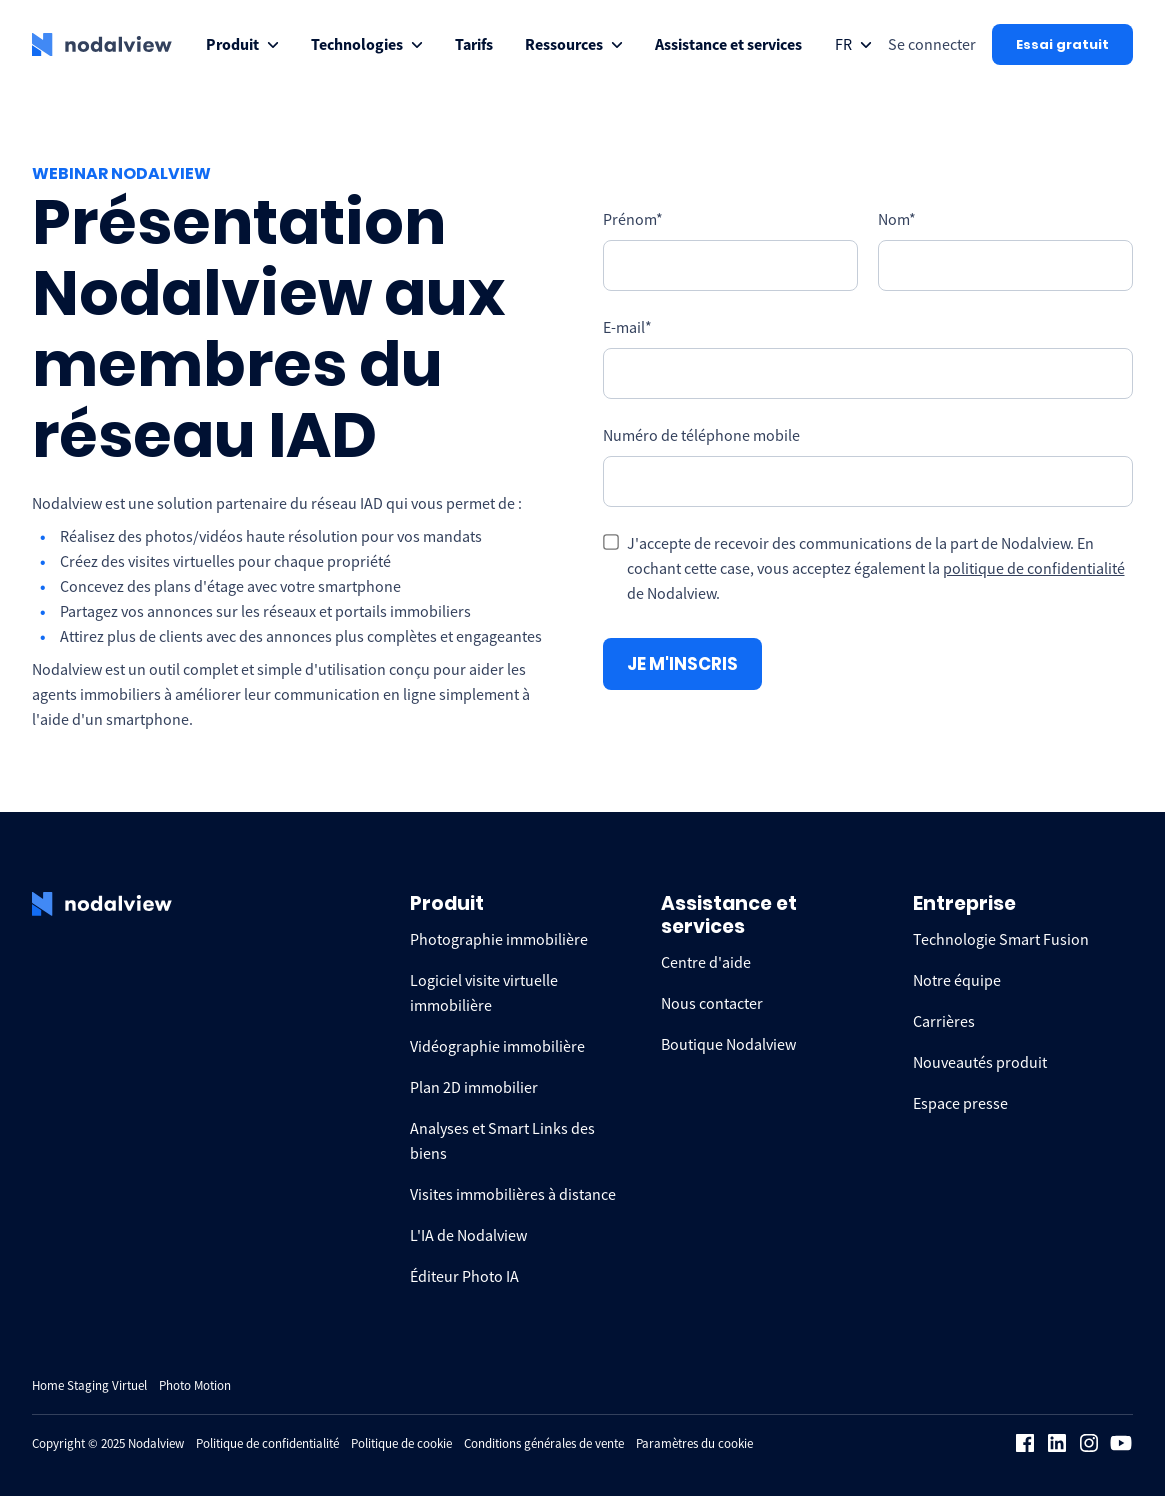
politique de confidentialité (1034, 568)
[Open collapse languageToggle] (853, 44)
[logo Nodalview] (102, 45)
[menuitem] (242, 44)
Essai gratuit (1062, 44)
